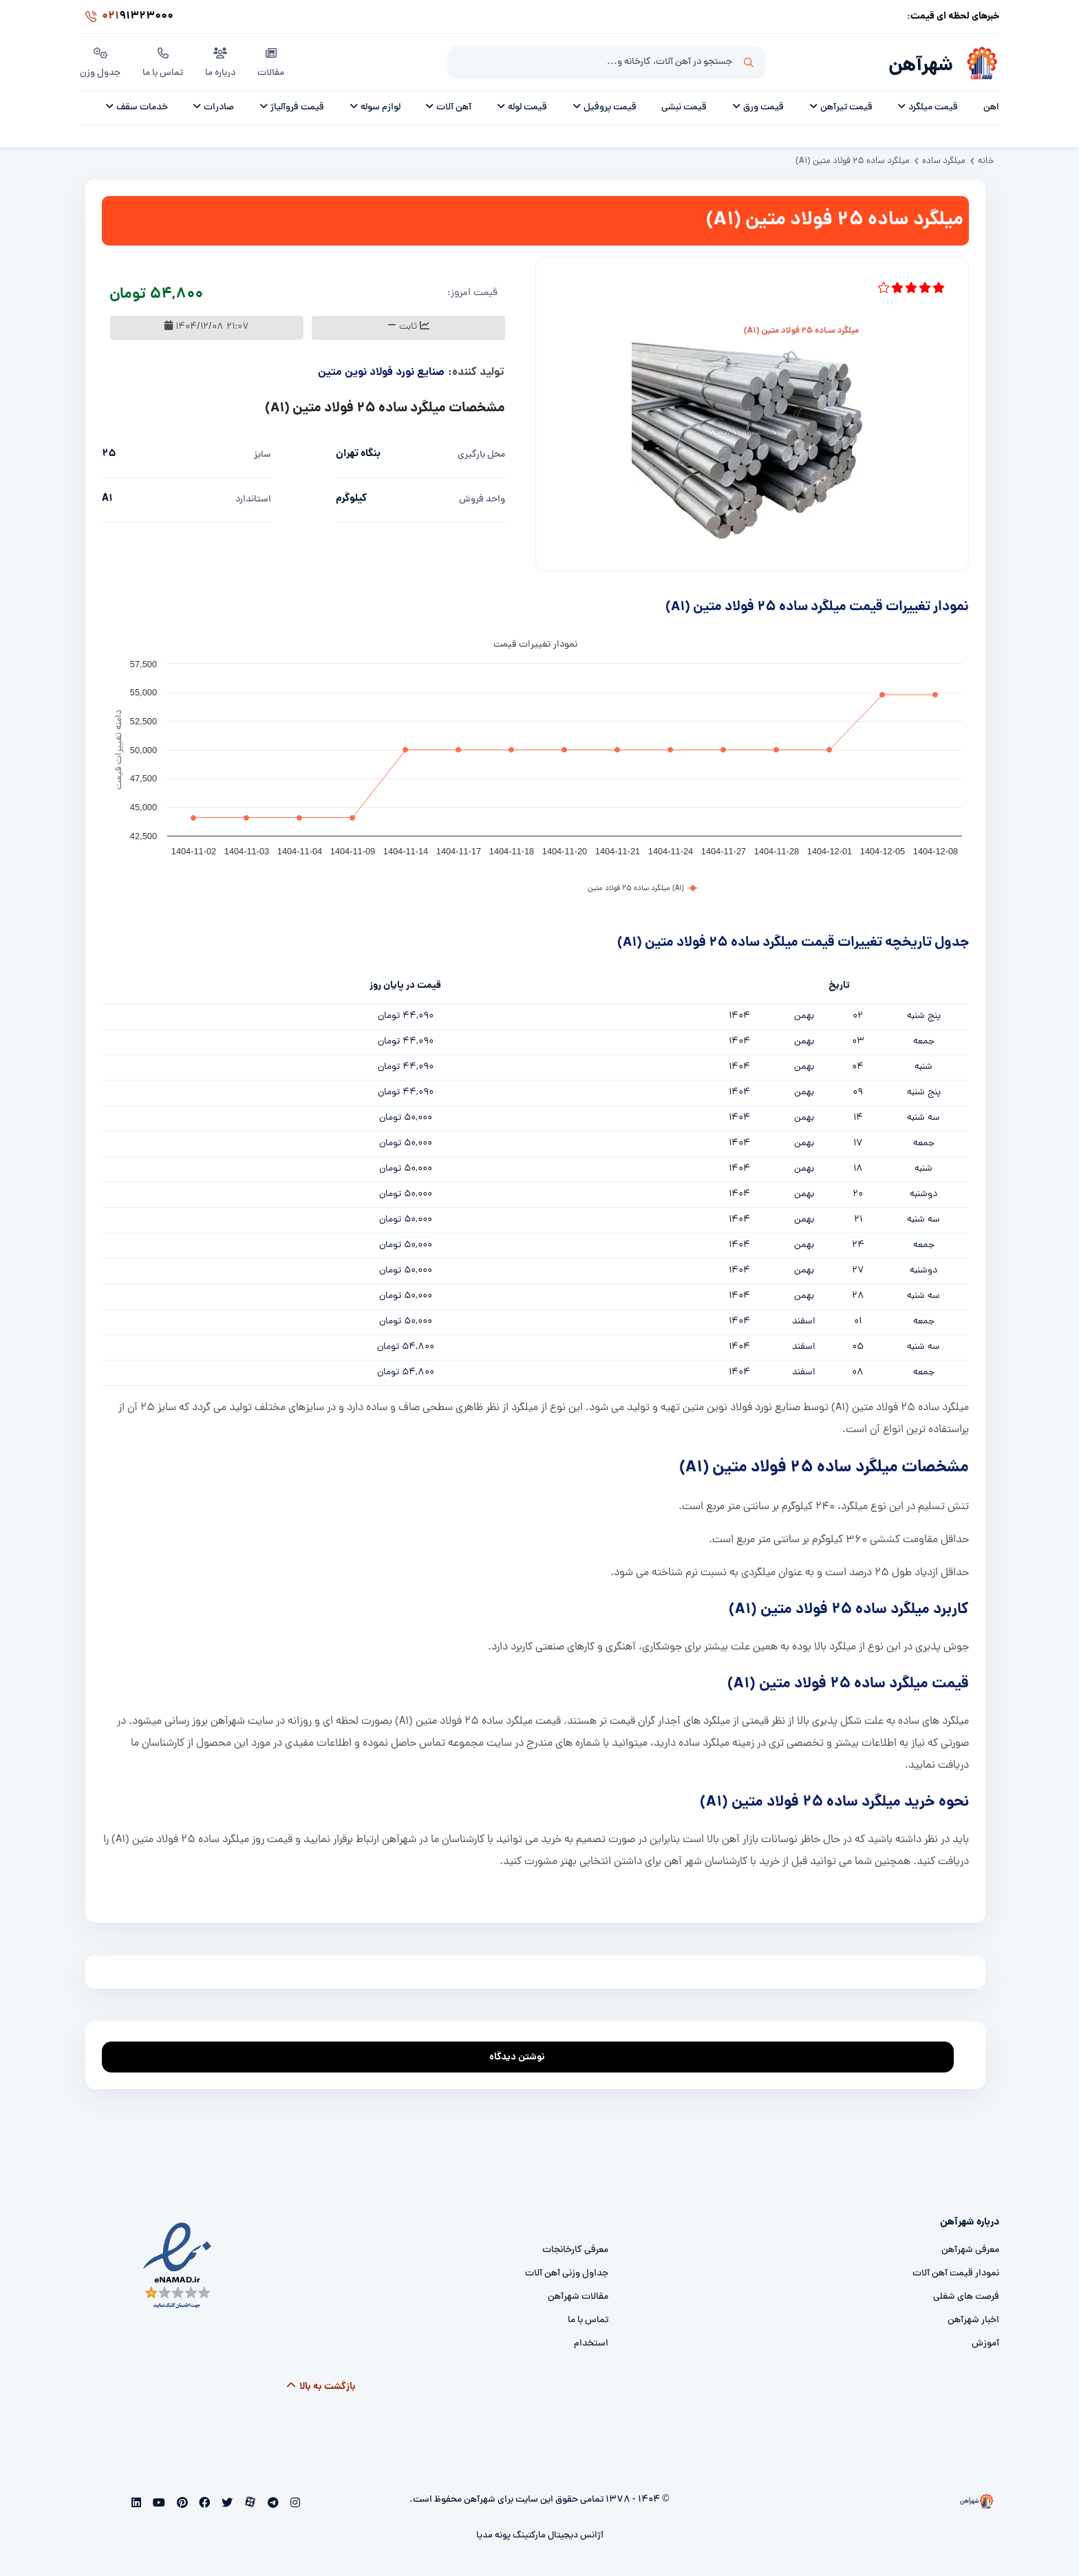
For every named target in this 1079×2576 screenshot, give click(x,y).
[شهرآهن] (976, 62)
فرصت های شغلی (966, 2297)
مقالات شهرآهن (578, 2297)
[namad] (177, 2266)
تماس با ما (162, 61)
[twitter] (226, 2504)
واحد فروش (482, 500)
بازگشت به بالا (320, 2386)
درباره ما (220, 61)
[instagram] (293, 2504)
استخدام (591, 2344)
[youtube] (158, 2504)
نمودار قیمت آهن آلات (955, 2273)
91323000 (126, 17)
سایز (262, 455)
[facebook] (203, 2504)
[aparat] (249, 2504)
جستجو (748, 62)
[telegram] (271, 2504)
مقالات (270, 61)
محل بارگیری (481, 455)
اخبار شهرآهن (973, 2320)
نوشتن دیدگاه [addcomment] (523, 2053)
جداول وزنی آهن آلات (566, 2273)
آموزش (985, 2344)
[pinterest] (180, 2504)
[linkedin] (136, 2504)
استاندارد (253, 500)
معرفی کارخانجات (575, 2250)
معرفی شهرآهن (970, 2250)
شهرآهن (920, 66)
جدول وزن (100, 61)
